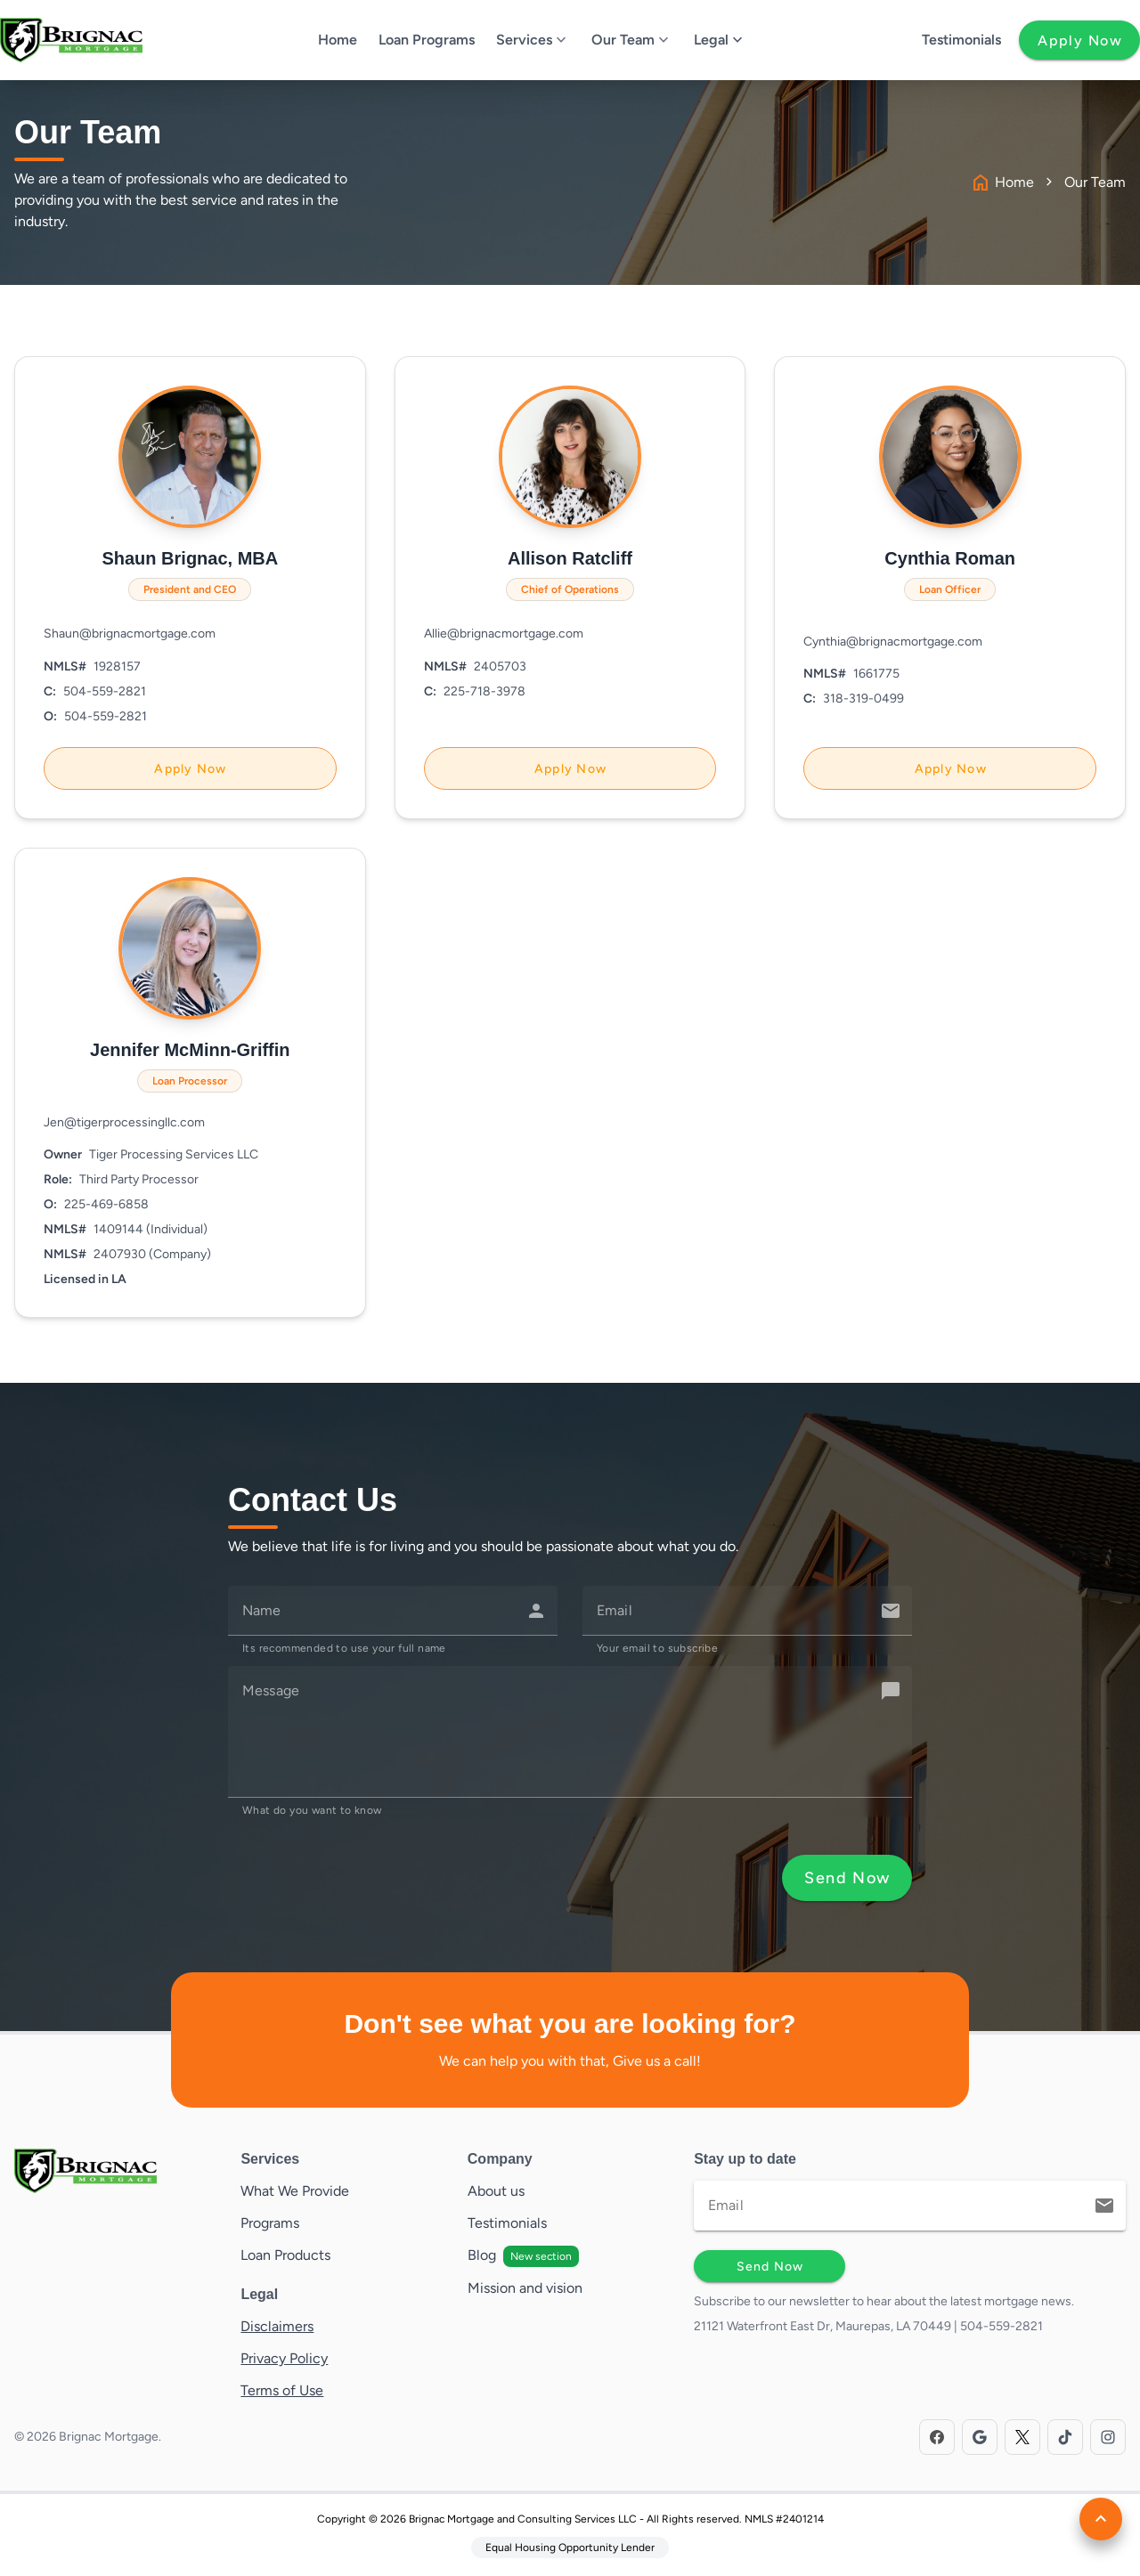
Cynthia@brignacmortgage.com (892, 641)
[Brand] (116, 2171)
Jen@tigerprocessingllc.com (124, 1122)
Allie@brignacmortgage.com (503, 633)
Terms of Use (281, 2390)
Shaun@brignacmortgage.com (130, 633)
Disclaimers (277, 2326)
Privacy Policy (284, 2358)
